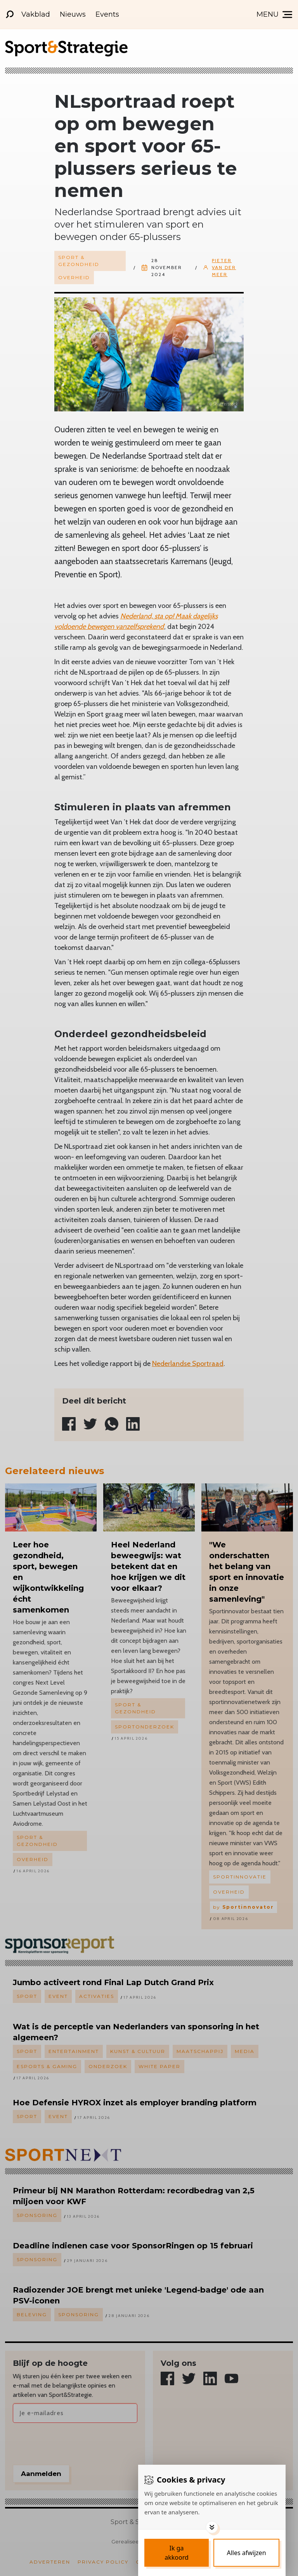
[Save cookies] (176, 2553)
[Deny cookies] (246, 2553)
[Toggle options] (212, 2527)
